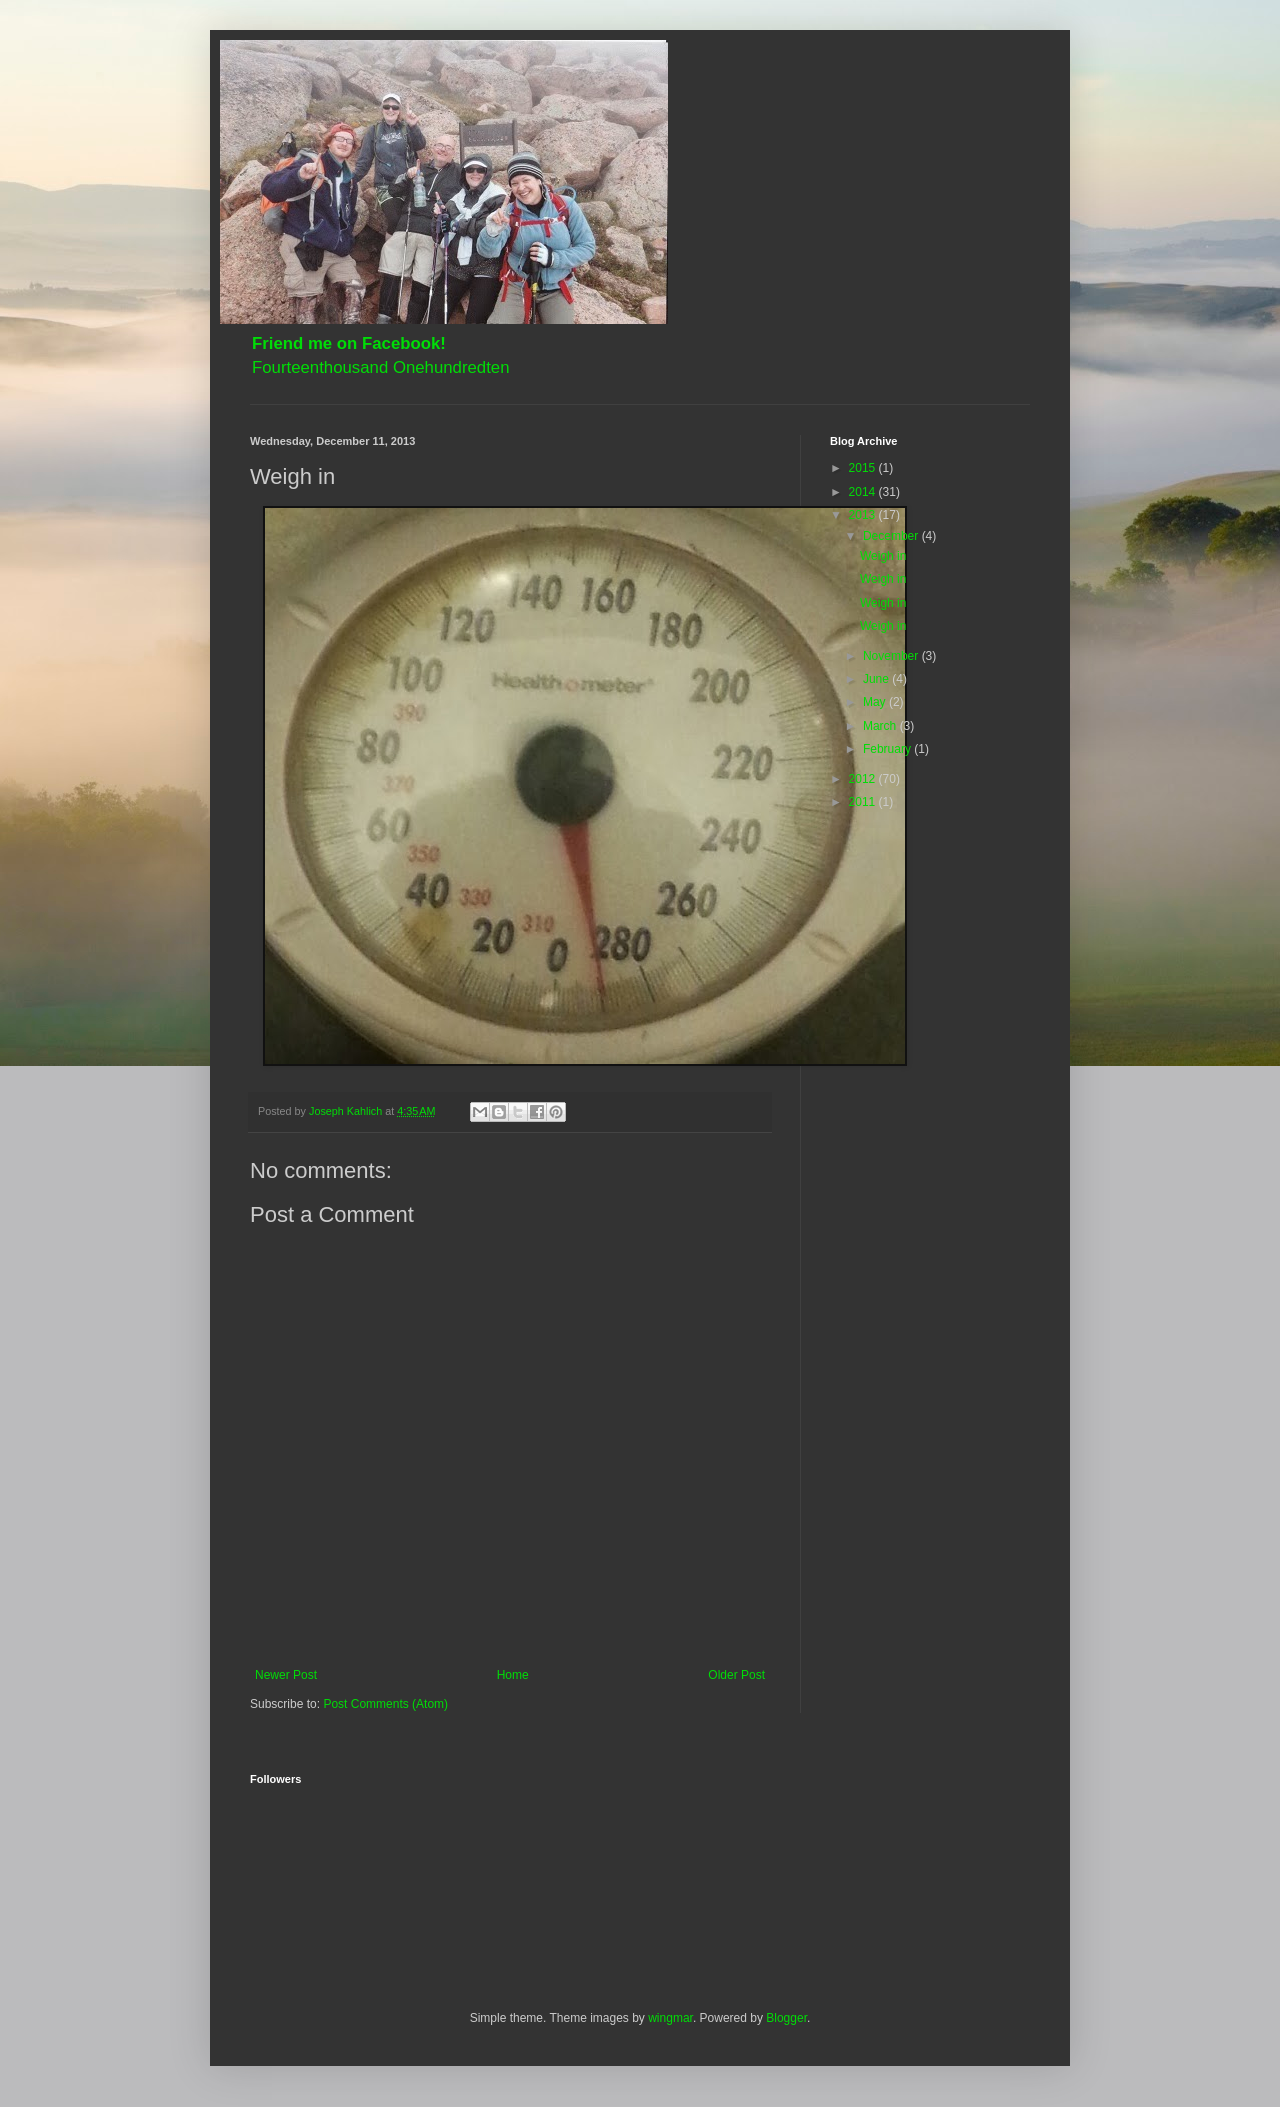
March (881, 726)
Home (513, 1675)
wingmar (670, 2018)
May (876, 702)
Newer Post (286, 1675)
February (888, 749)
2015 (864, 468)
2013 (864, 515)
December (892, 536)
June (877, 679)
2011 (864, 802)
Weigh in (883, 556)
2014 (864, 492)
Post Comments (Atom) (385, 1704)
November (892, 656)
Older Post (736, 1675)
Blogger (786, 2018)
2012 (864, 779)
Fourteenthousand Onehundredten (381, 367)
